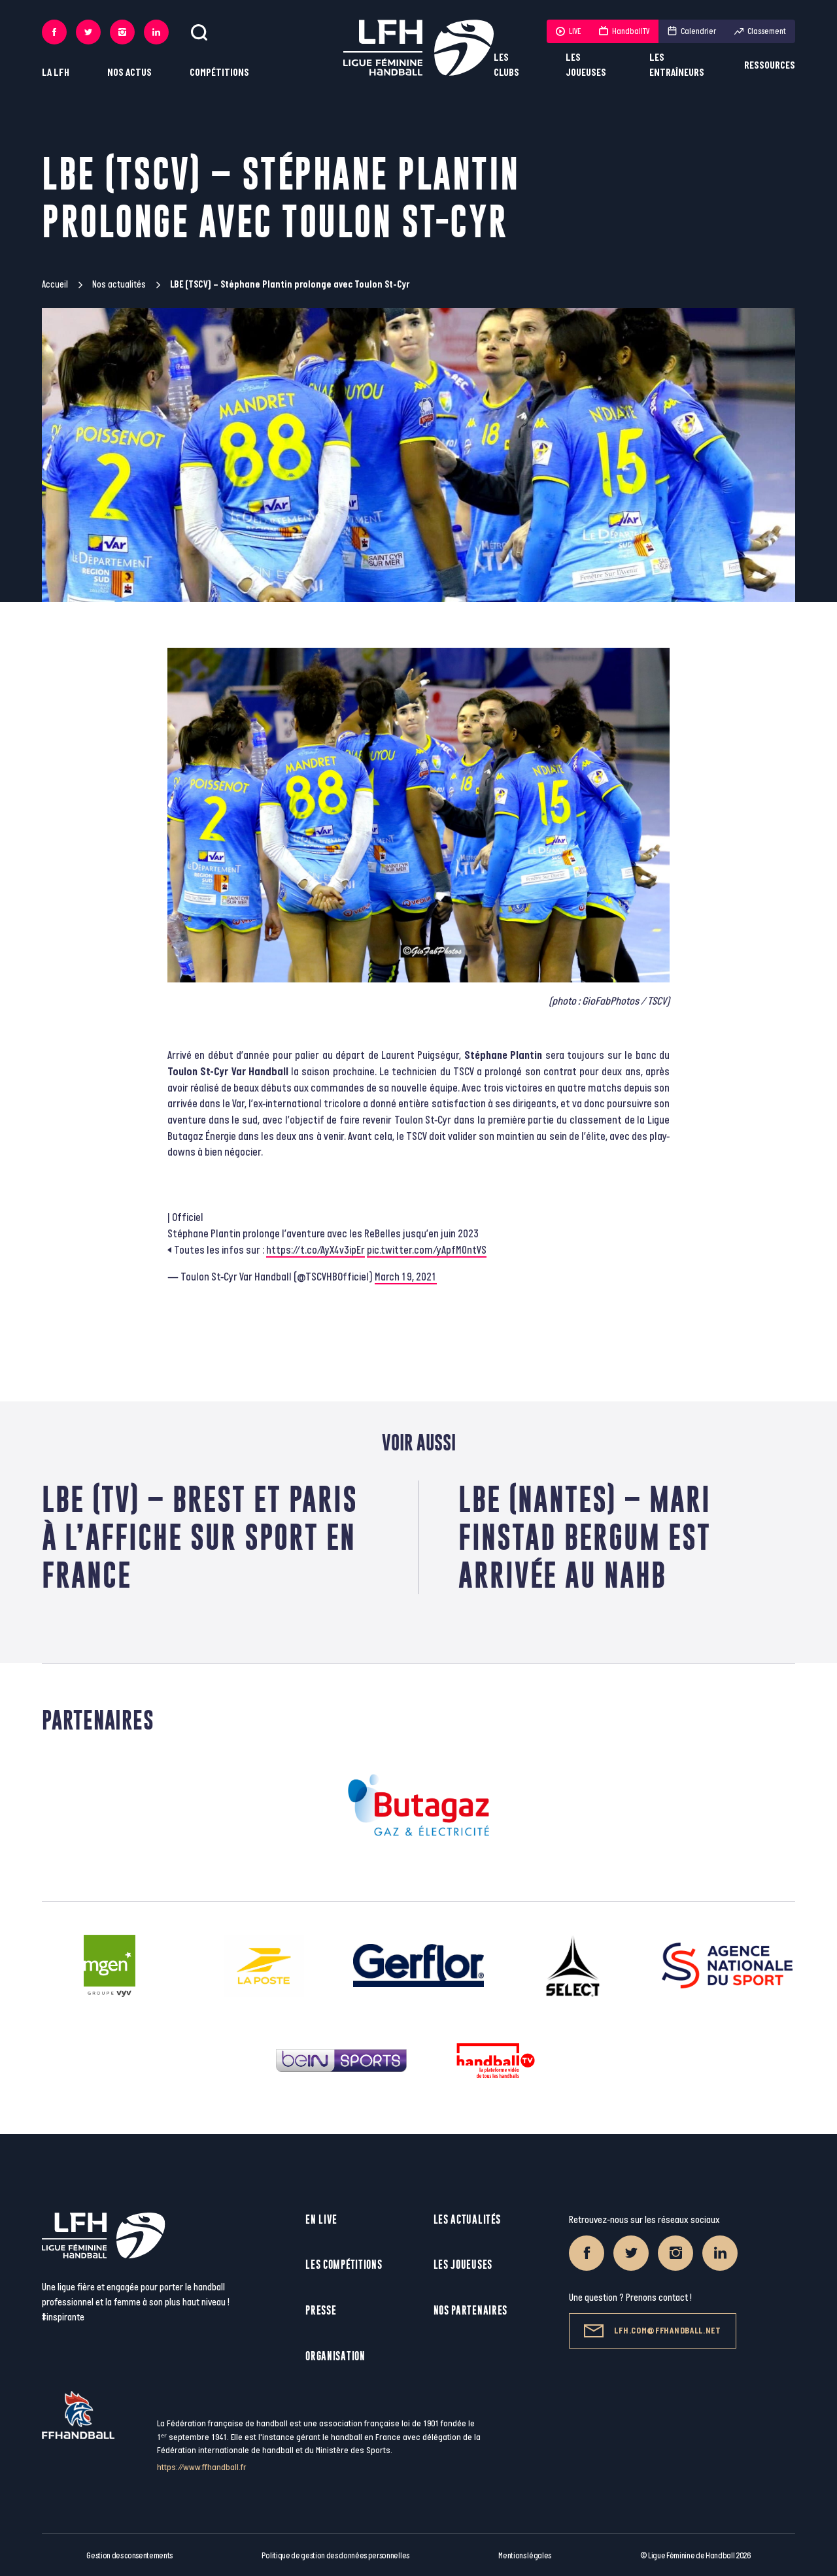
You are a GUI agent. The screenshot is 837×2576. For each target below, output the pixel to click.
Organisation (335, 2356)
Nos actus (129, 73)
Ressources (769, 65)
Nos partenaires (471, 2310)
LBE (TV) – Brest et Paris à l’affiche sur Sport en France (200, 1537)
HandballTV (624, 31)
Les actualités (467, 2219)
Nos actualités (119, 284)
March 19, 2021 (406, 1277)
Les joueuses (586, 65)
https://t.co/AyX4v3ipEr (315, 1250)
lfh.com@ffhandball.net (652, 2331)
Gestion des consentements (129, 2556)
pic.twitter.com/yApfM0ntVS (427, 1250)
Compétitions (219, 73)
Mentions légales (524, 2556)
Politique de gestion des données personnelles (335, 2556)
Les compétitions (343, 2264)
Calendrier (692, 31)
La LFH (55, 73)
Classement (760, 31)
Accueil (55, 284)
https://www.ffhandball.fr (202, 2467)
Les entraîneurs (676, 65)
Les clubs (506, 65)
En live (321, 2219)
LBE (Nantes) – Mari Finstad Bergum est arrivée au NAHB (584, 1537)
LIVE (568, 31)
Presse (320, 2310)
